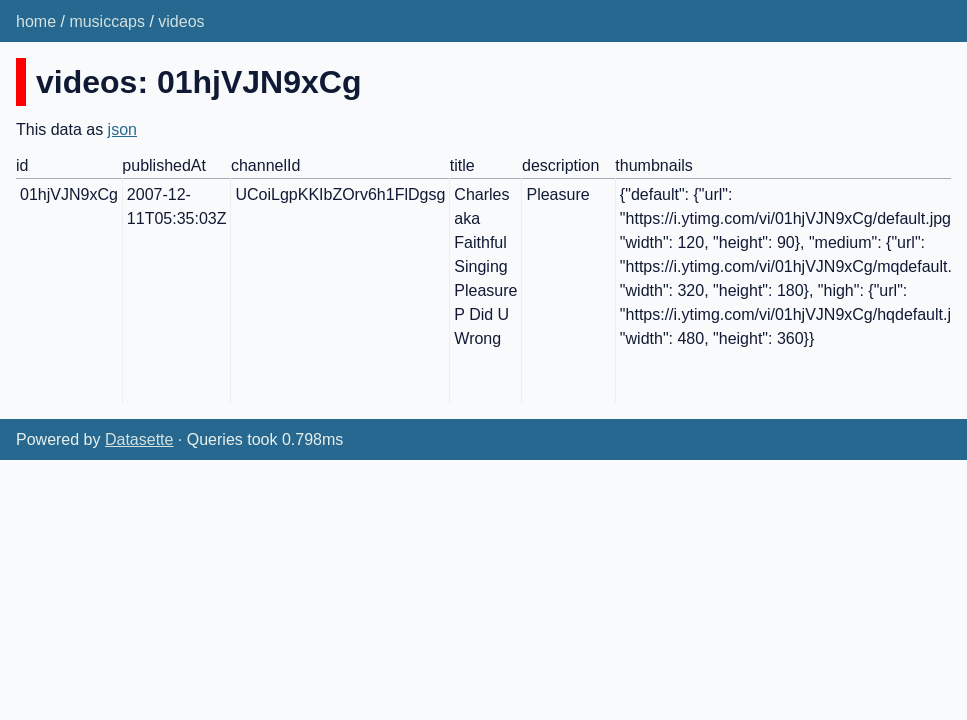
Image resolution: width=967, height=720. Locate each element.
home (36, 21)
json (122, 129)
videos (181, 21)
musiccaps (107, 21)
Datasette (139, 439)
